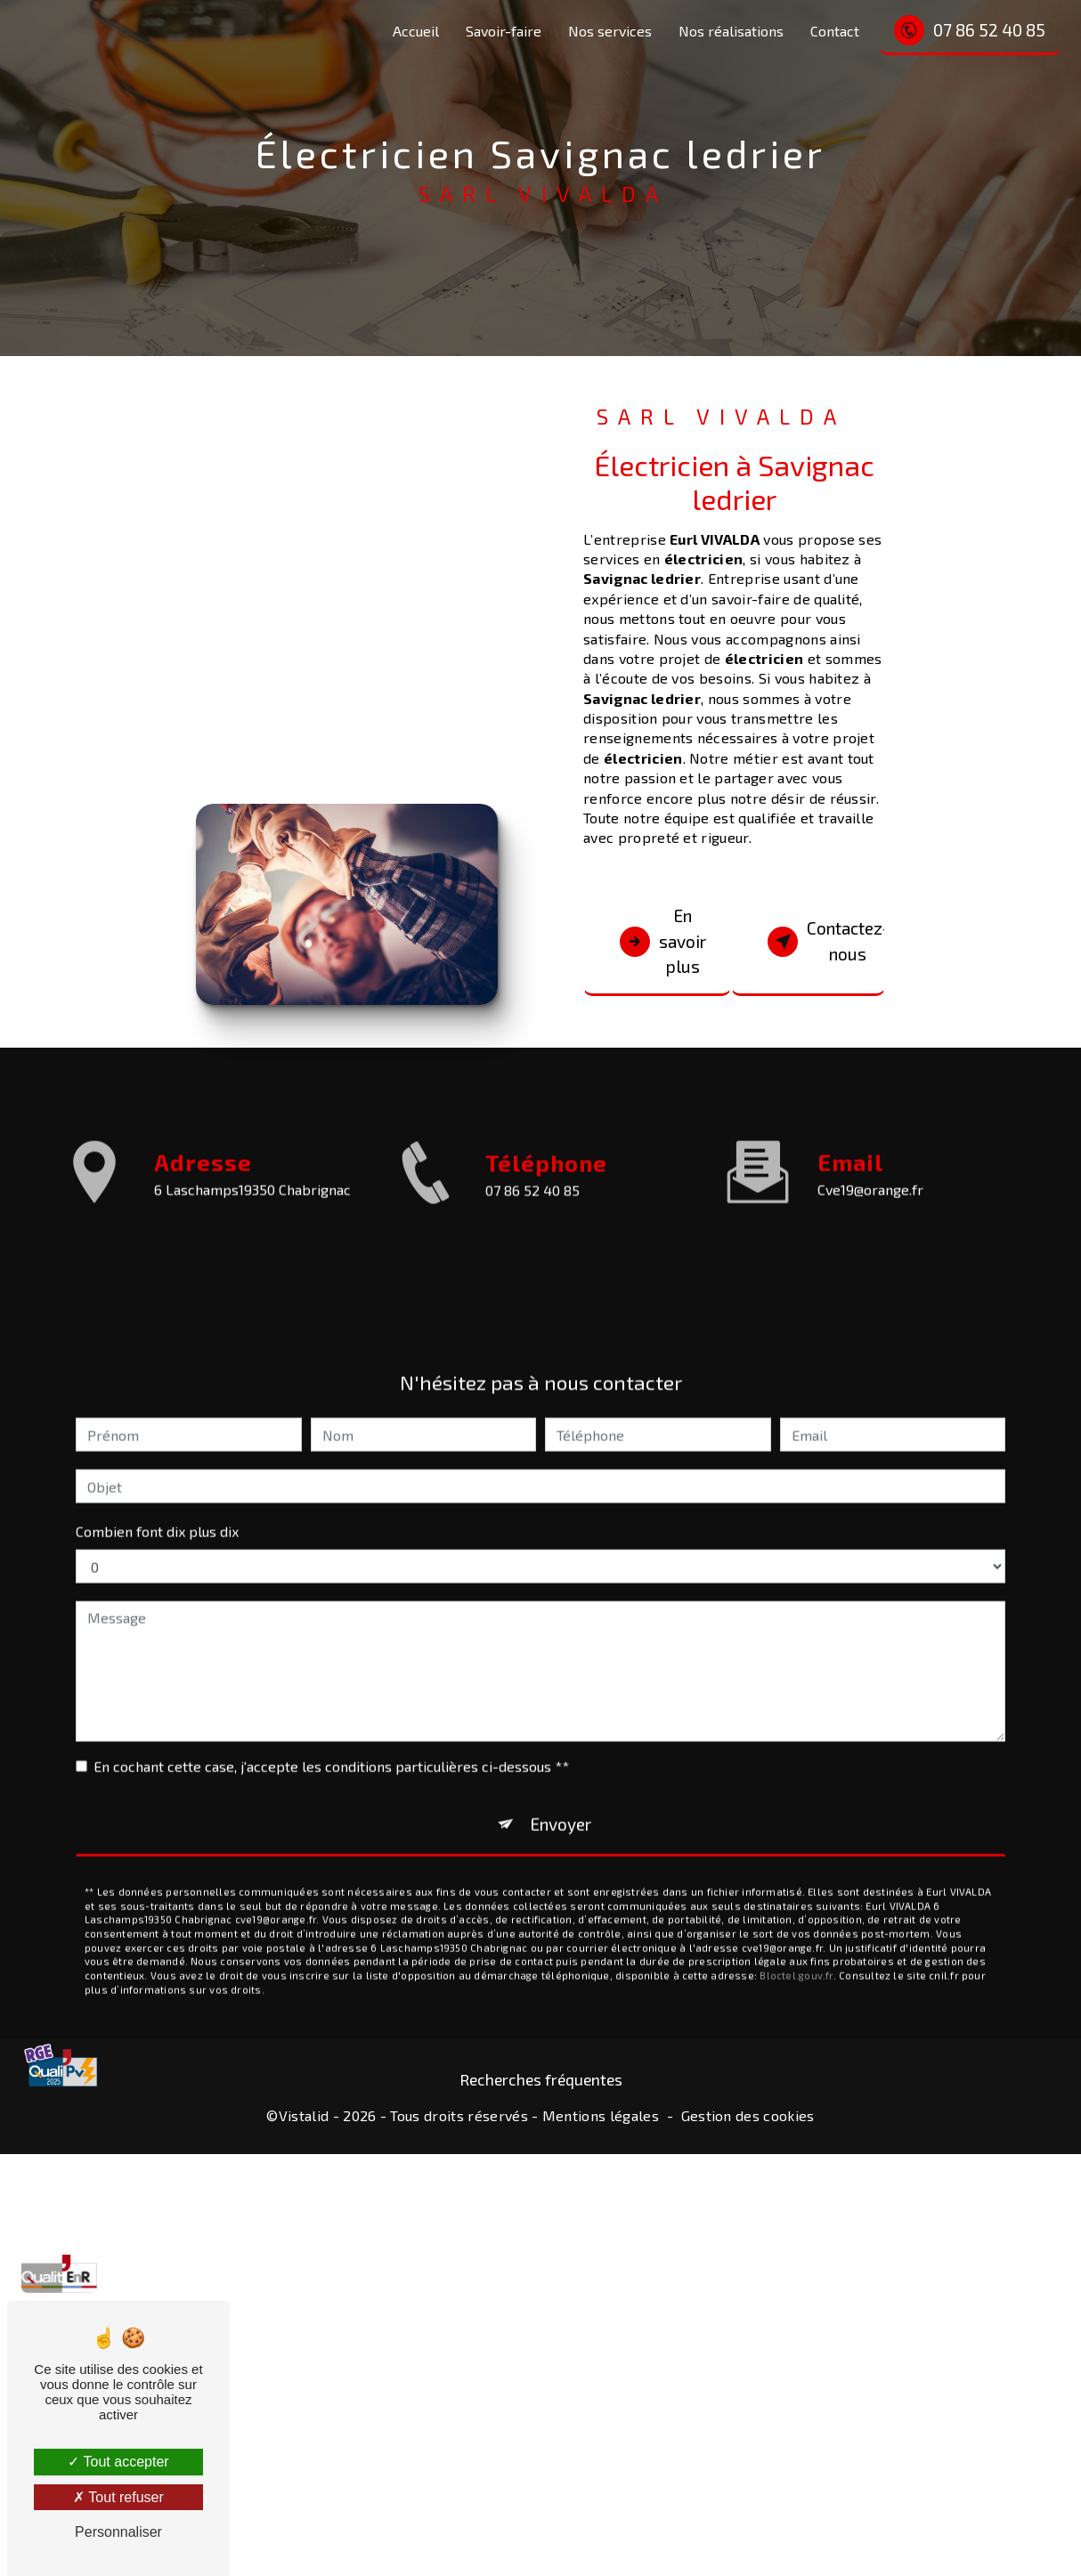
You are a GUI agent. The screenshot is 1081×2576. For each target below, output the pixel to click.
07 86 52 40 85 (969, 30)
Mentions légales (600, 2115)
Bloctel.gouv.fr (796, 1946)
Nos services (610, 30)
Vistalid (304, 2115)
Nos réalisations (731, 30)
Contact (834, 30)
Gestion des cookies (748, 2115)
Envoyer (560, 1795)
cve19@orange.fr (870, 1159)
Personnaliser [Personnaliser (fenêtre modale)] (118, 2532)
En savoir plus (663, 941)
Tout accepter (118, 2461)
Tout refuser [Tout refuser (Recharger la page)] (118, 2497)
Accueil (416, 30)
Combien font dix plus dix (157, 1502)
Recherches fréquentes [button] (540, 2079)
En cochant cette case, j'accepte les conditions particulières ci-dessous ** (331, 1737)
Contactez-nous (827, 941)
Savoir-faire (503, 30)
